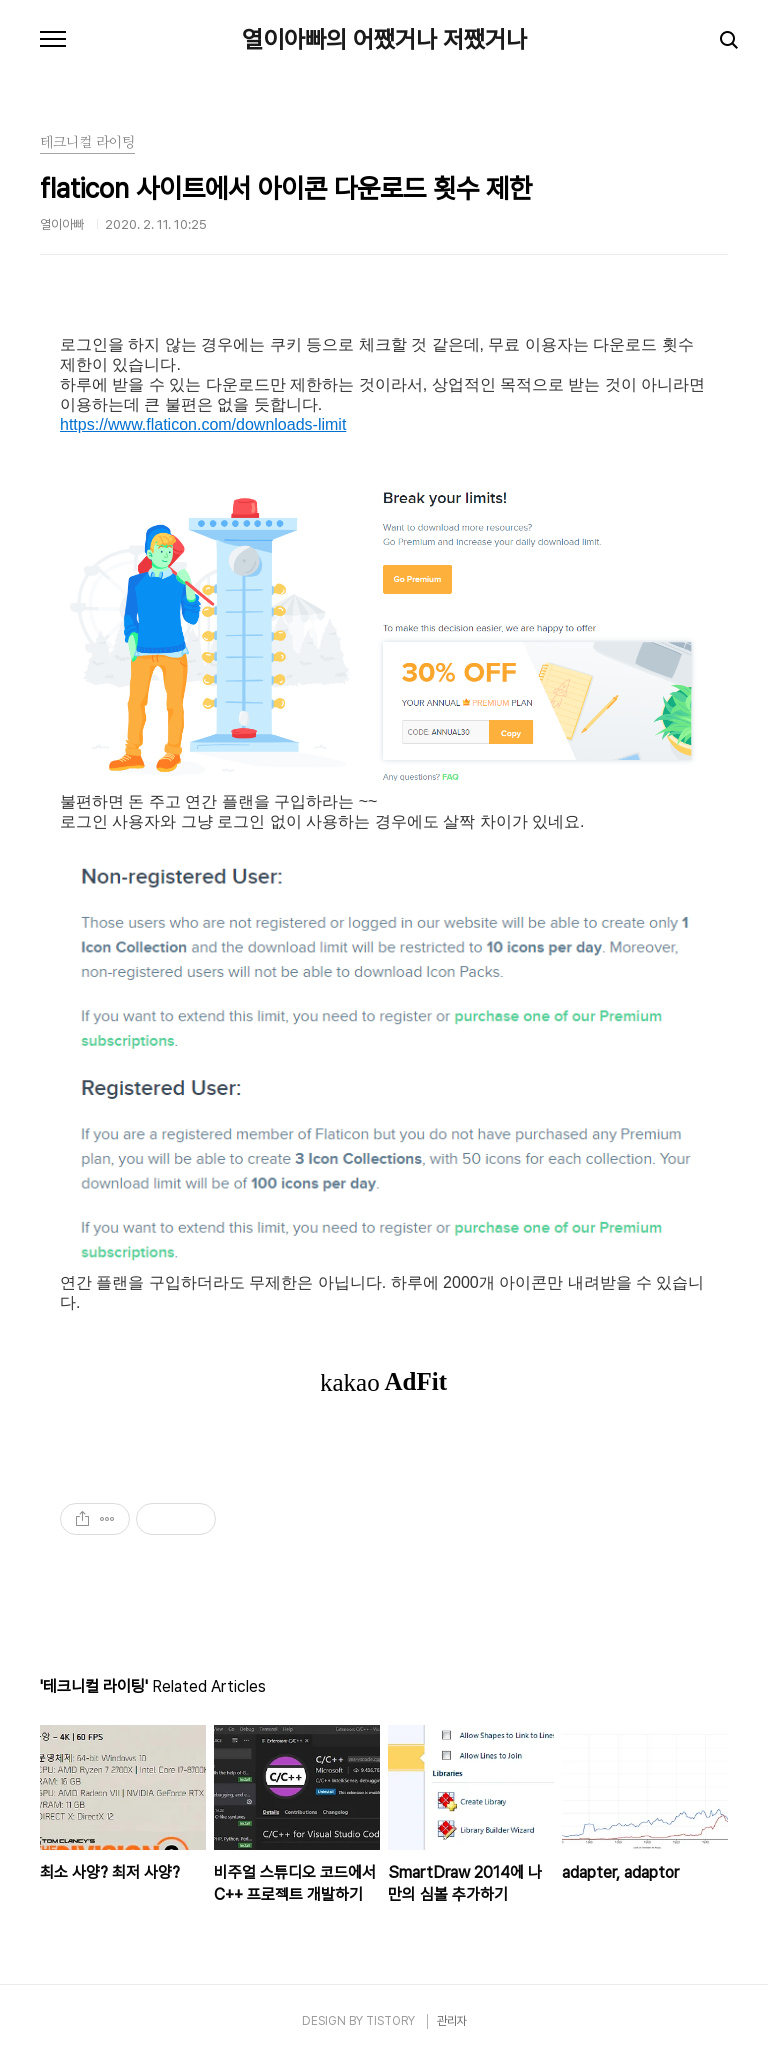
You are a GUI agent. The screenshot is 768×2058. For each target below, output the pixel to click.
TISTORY (390, 2021)
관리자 (452, 2021)
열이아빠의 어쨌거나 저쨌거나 (384, 40)
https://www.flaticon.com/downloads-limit (203, 424)
